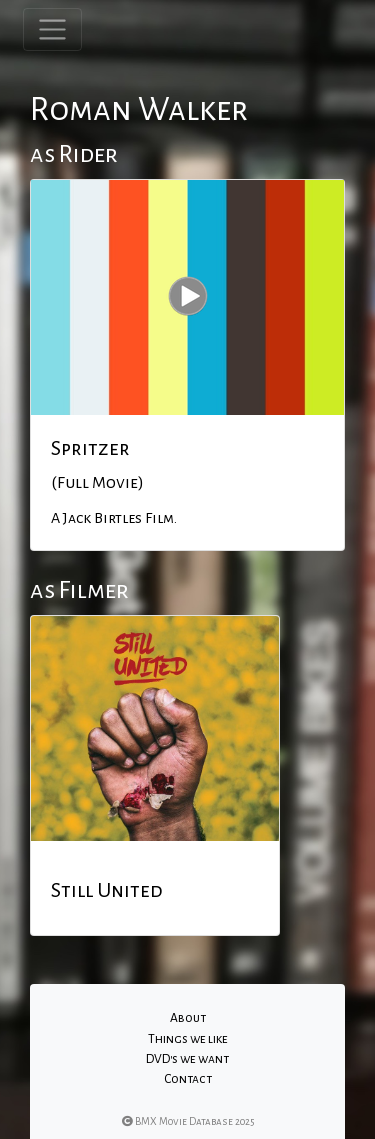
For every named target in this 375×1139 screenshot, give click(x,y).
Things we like (188, 1039)
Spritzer (90, 448)
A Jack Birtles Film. (114, 518)
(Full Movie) (97, 483)
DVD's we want (187, 1059)
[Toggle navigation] (52, 29)
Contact (188, 1079)
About (188, 1018)
